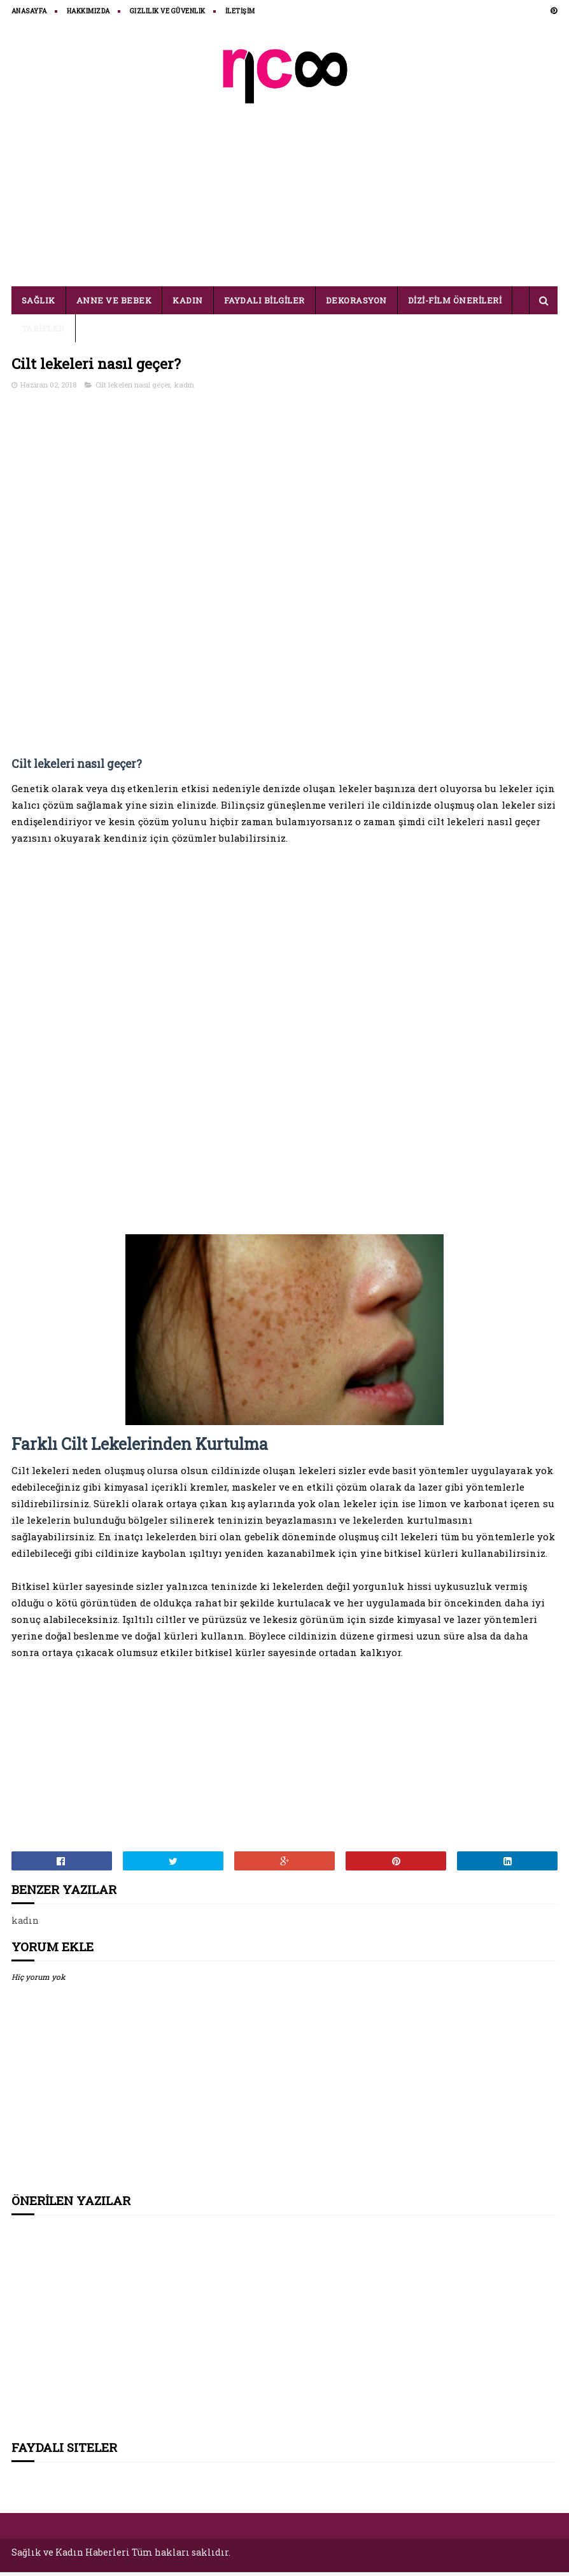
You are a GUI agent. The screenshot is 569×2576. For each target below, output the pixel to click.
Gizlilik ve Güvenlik (168, 11)
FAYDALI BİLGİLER (264, 304)
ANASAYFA (29, 11)
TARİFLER (43, 332)
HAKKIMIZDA (88, 11)
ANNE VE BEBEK (114, 304)
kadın (184, 390)
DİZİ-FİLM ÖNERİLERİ (455, 304)
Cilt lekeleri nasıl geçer (132, 390)
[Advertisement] (284, 189)
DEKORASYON (356, 304)
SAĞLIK (38, 304)
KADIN (187, 304)
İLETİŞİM (240, 11)
